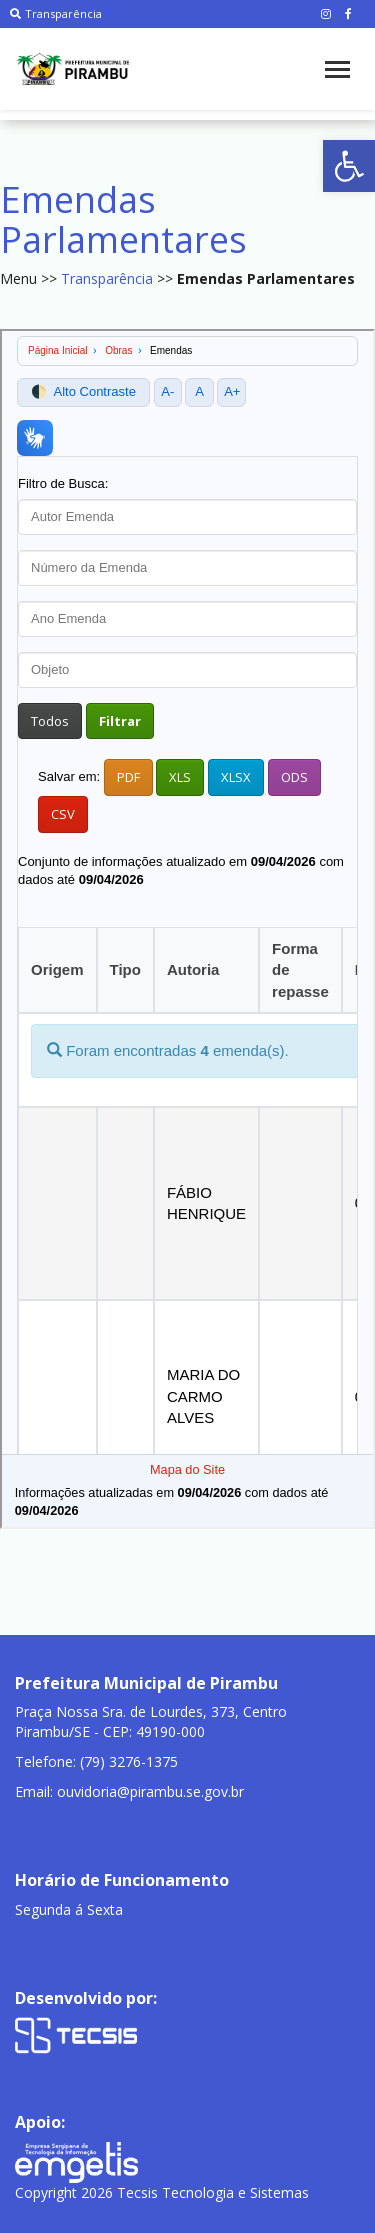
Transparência (56, 13)
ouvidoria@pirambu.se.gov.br (150, 1791)
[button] (349, 166)
